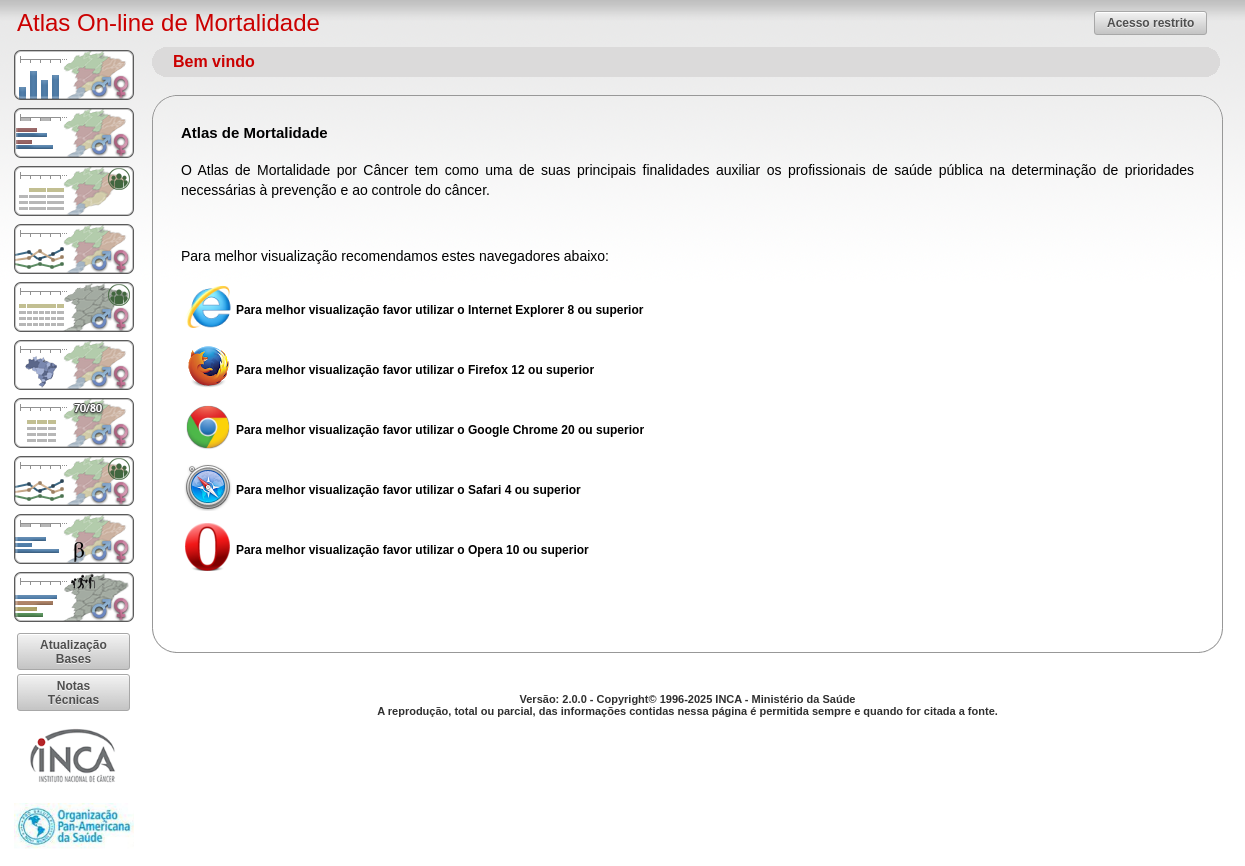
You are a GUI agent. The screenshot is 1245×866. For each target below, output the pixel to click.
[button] (1150, 22)
